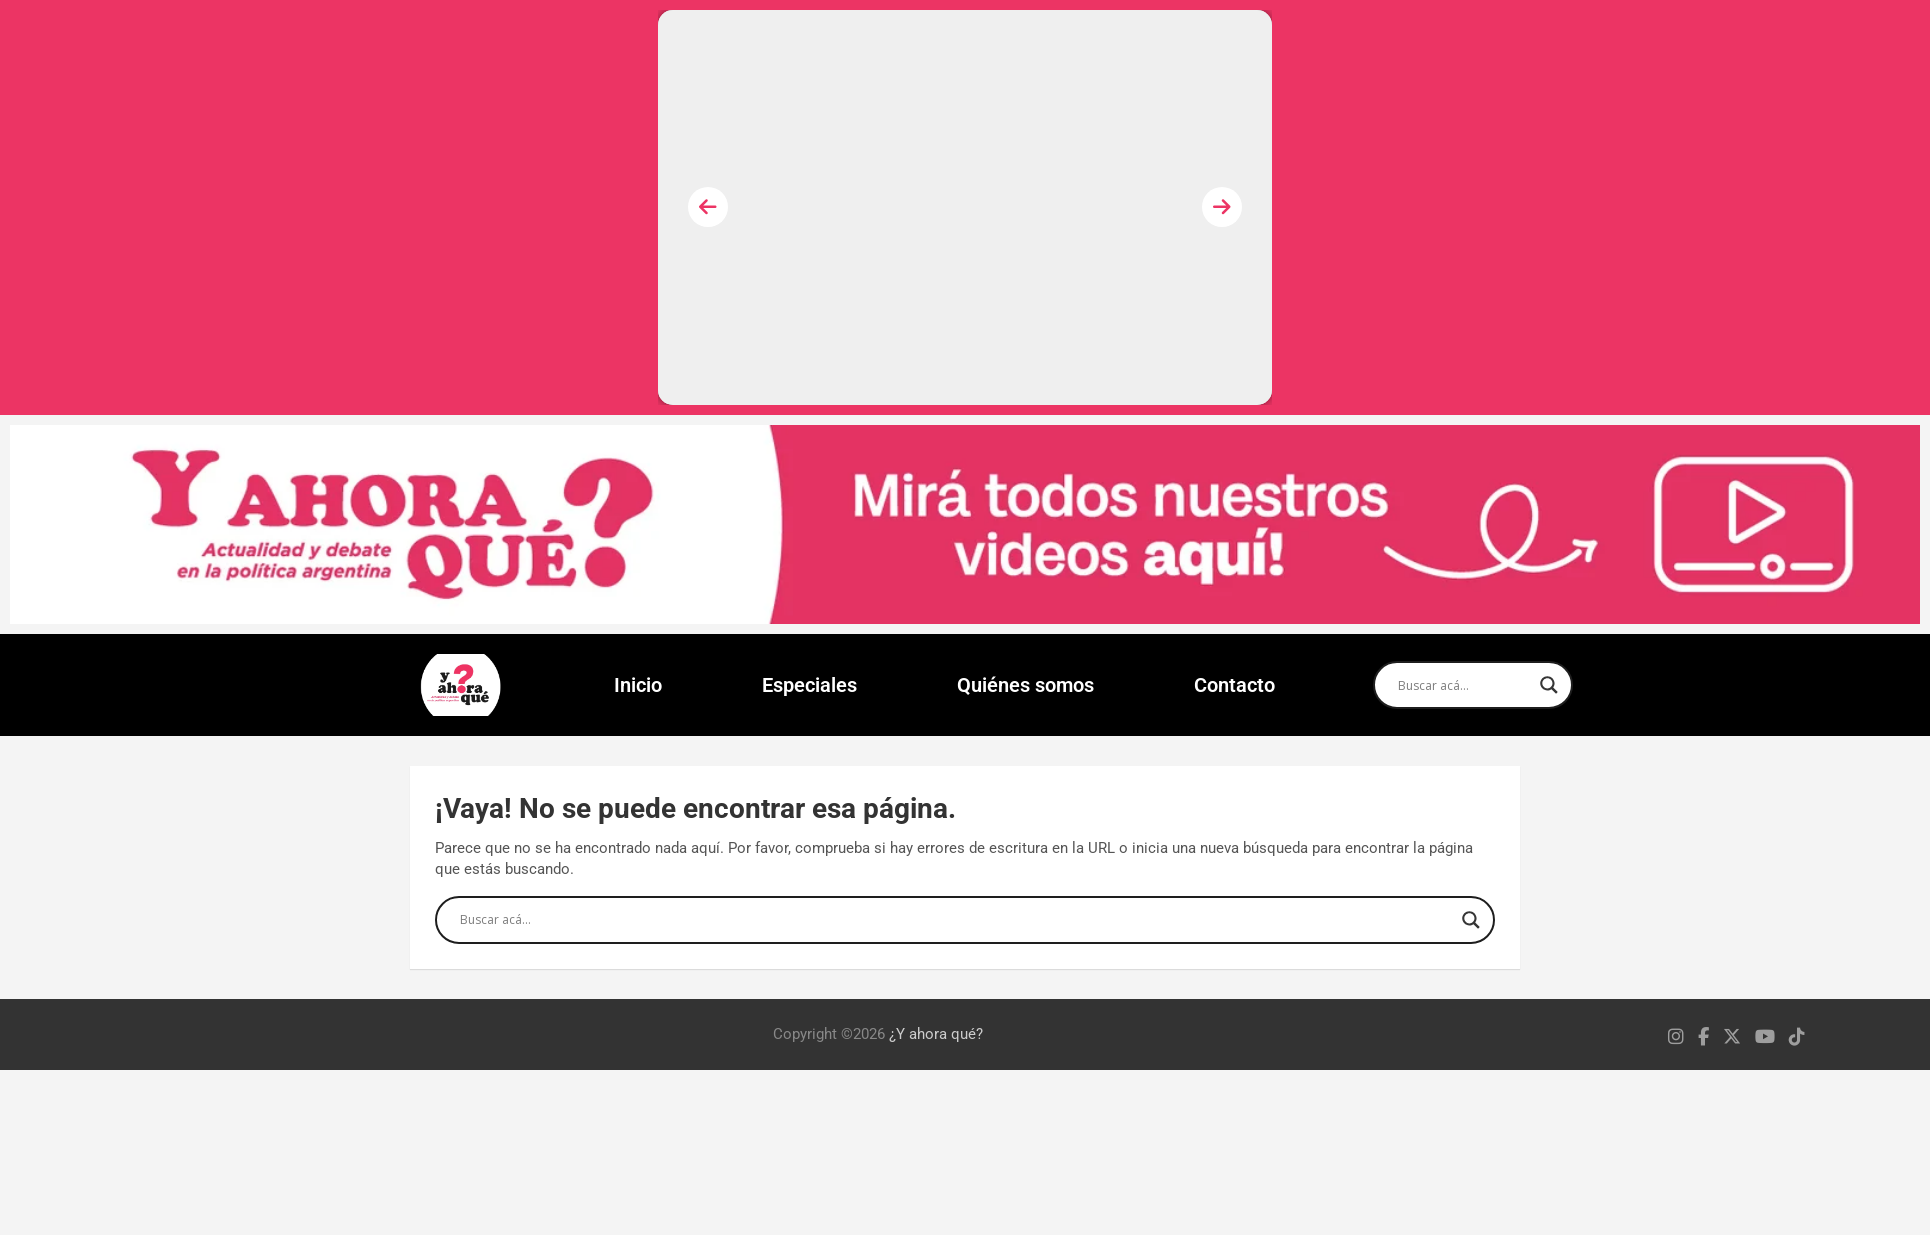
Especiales (809, 685)
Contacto (1234, 685)
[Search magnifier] (1549, 685)
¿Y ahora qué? (936, 1034)
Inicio (638, 685)
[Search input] (1464, 685)
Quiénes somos (1025, 685)
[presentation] (708, 207)
